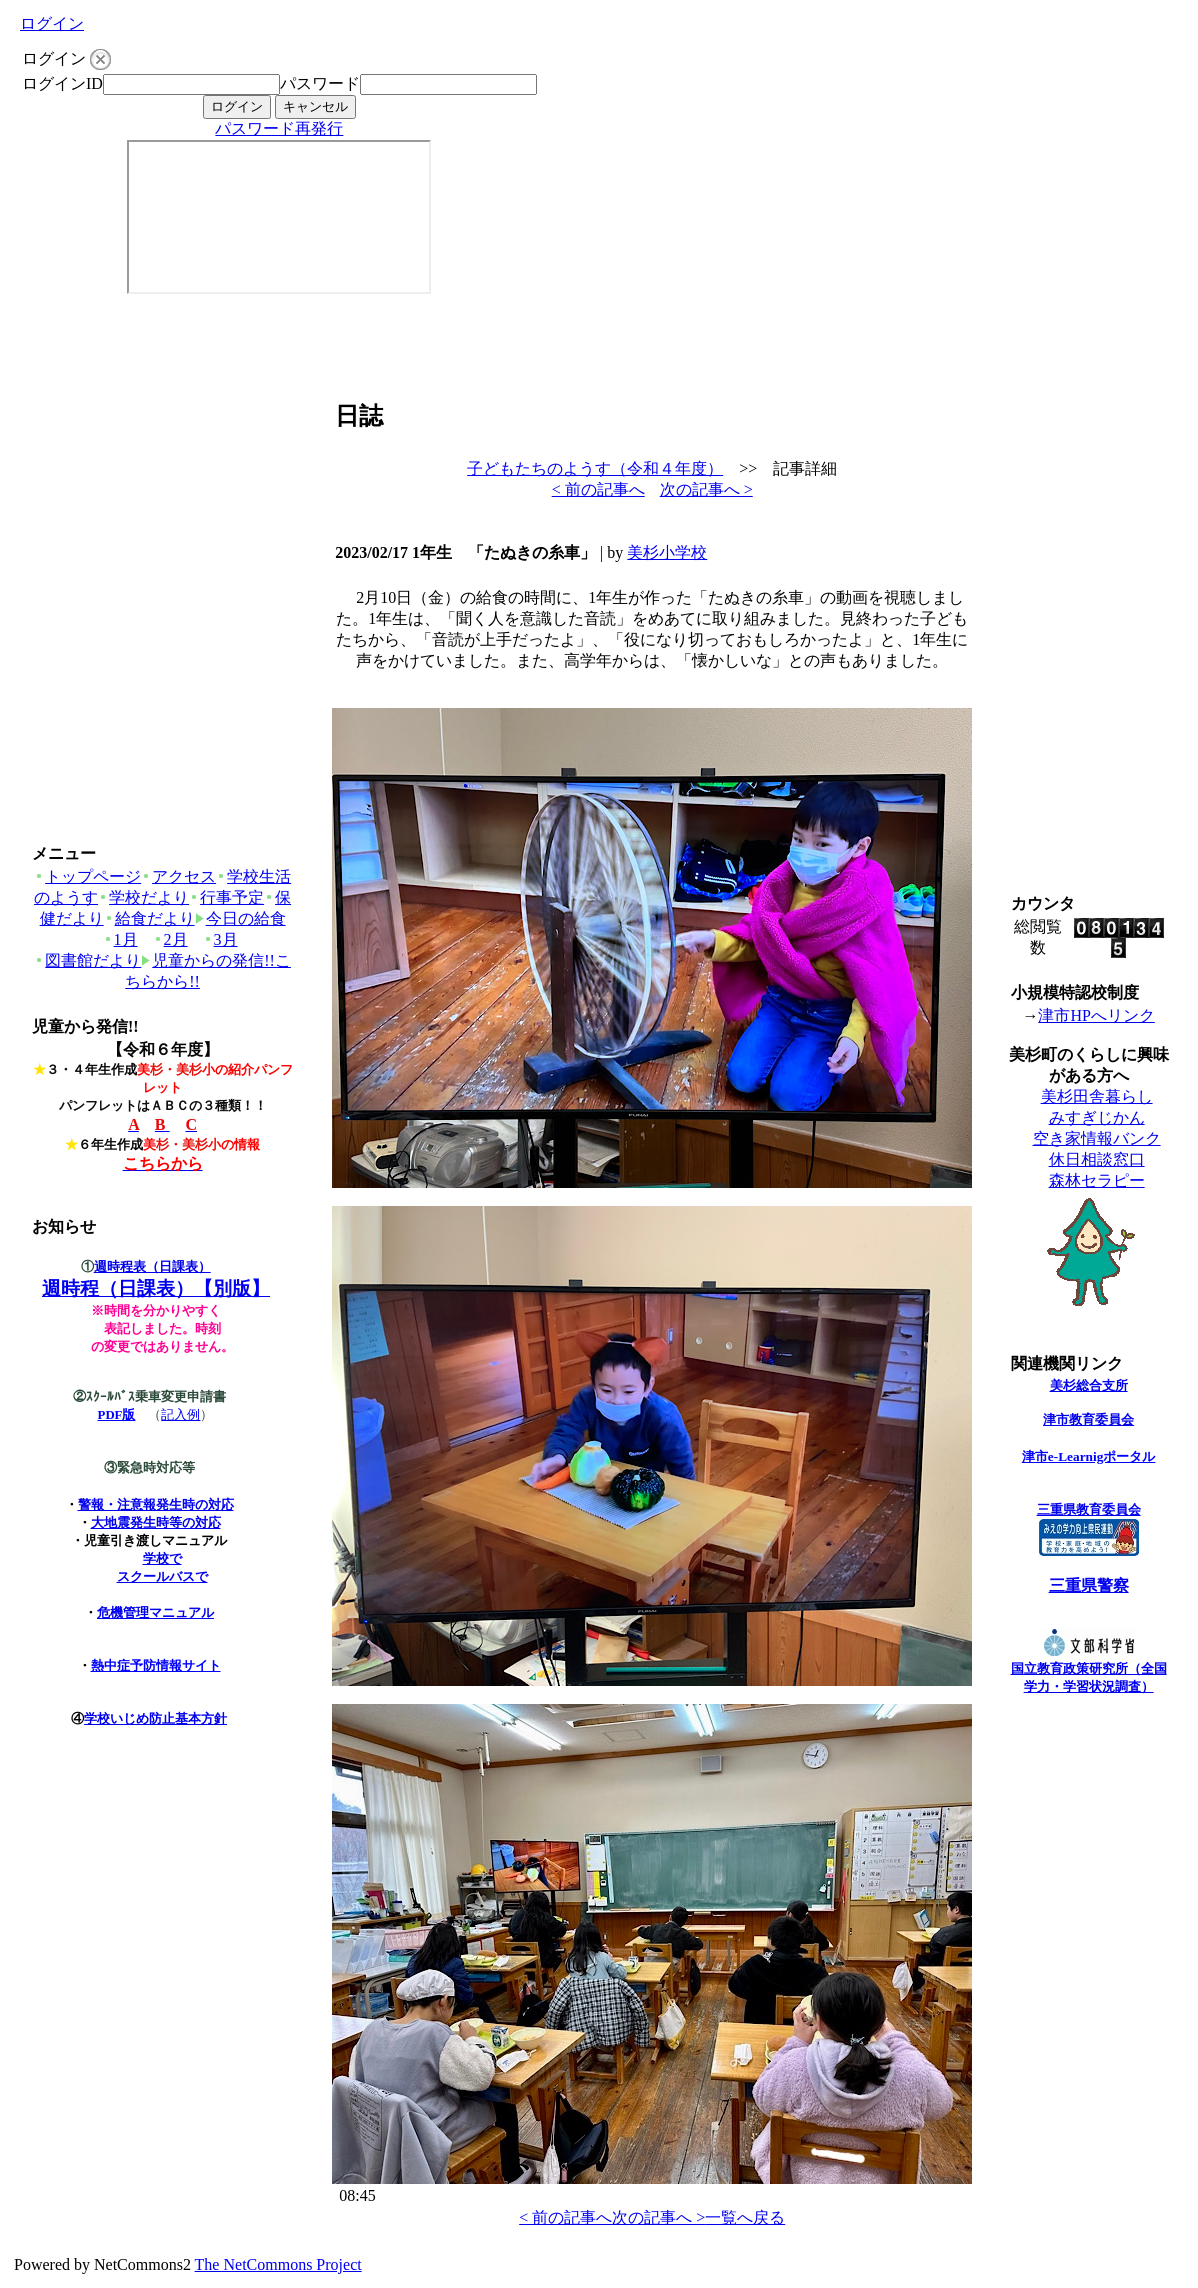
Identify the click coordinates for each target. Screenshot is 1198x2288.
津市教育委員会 (1088, 1419)
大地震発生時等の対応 (156, 1522)
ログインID (62, 83)
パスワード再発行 (279, 128)
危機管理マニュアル (155, 1612)
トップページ (87, 876)
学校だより (143, 897)
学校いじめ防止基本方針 (155, 1718)
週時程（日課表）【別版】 (156, 1288)
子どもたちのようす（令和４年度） (595, 468)
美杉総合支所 (1089, 1385)
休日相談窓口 (1097, 1159)
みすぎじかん (1097, 1117)
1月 (120, 939)
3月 (220, 939)
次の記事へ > (706, 489)
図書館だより (87, 960)
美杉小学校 (667, 552)
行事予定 (226, 897)
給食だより (149, 918)
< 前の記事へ (598, 489)
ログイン (52, 23)
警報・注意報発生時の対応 (156, 1504)
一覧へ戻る (745, 2217)
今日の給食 (240, 918)
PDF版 (117, 1415)
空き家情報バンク (1097, 1138)
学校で (162, 1558)
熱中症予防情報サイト (156, 1665)
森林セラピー (1097, 1180)
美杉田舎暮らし (1097, 1096)
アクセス (178, 876)
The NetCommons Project (278, 2264)
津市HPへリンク (1096, 1015)
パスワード (320, 83)
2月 (170, 939)
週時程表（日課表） (152, 1266)
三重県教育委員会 (1089, 1509)
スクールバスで (162, 1576)
